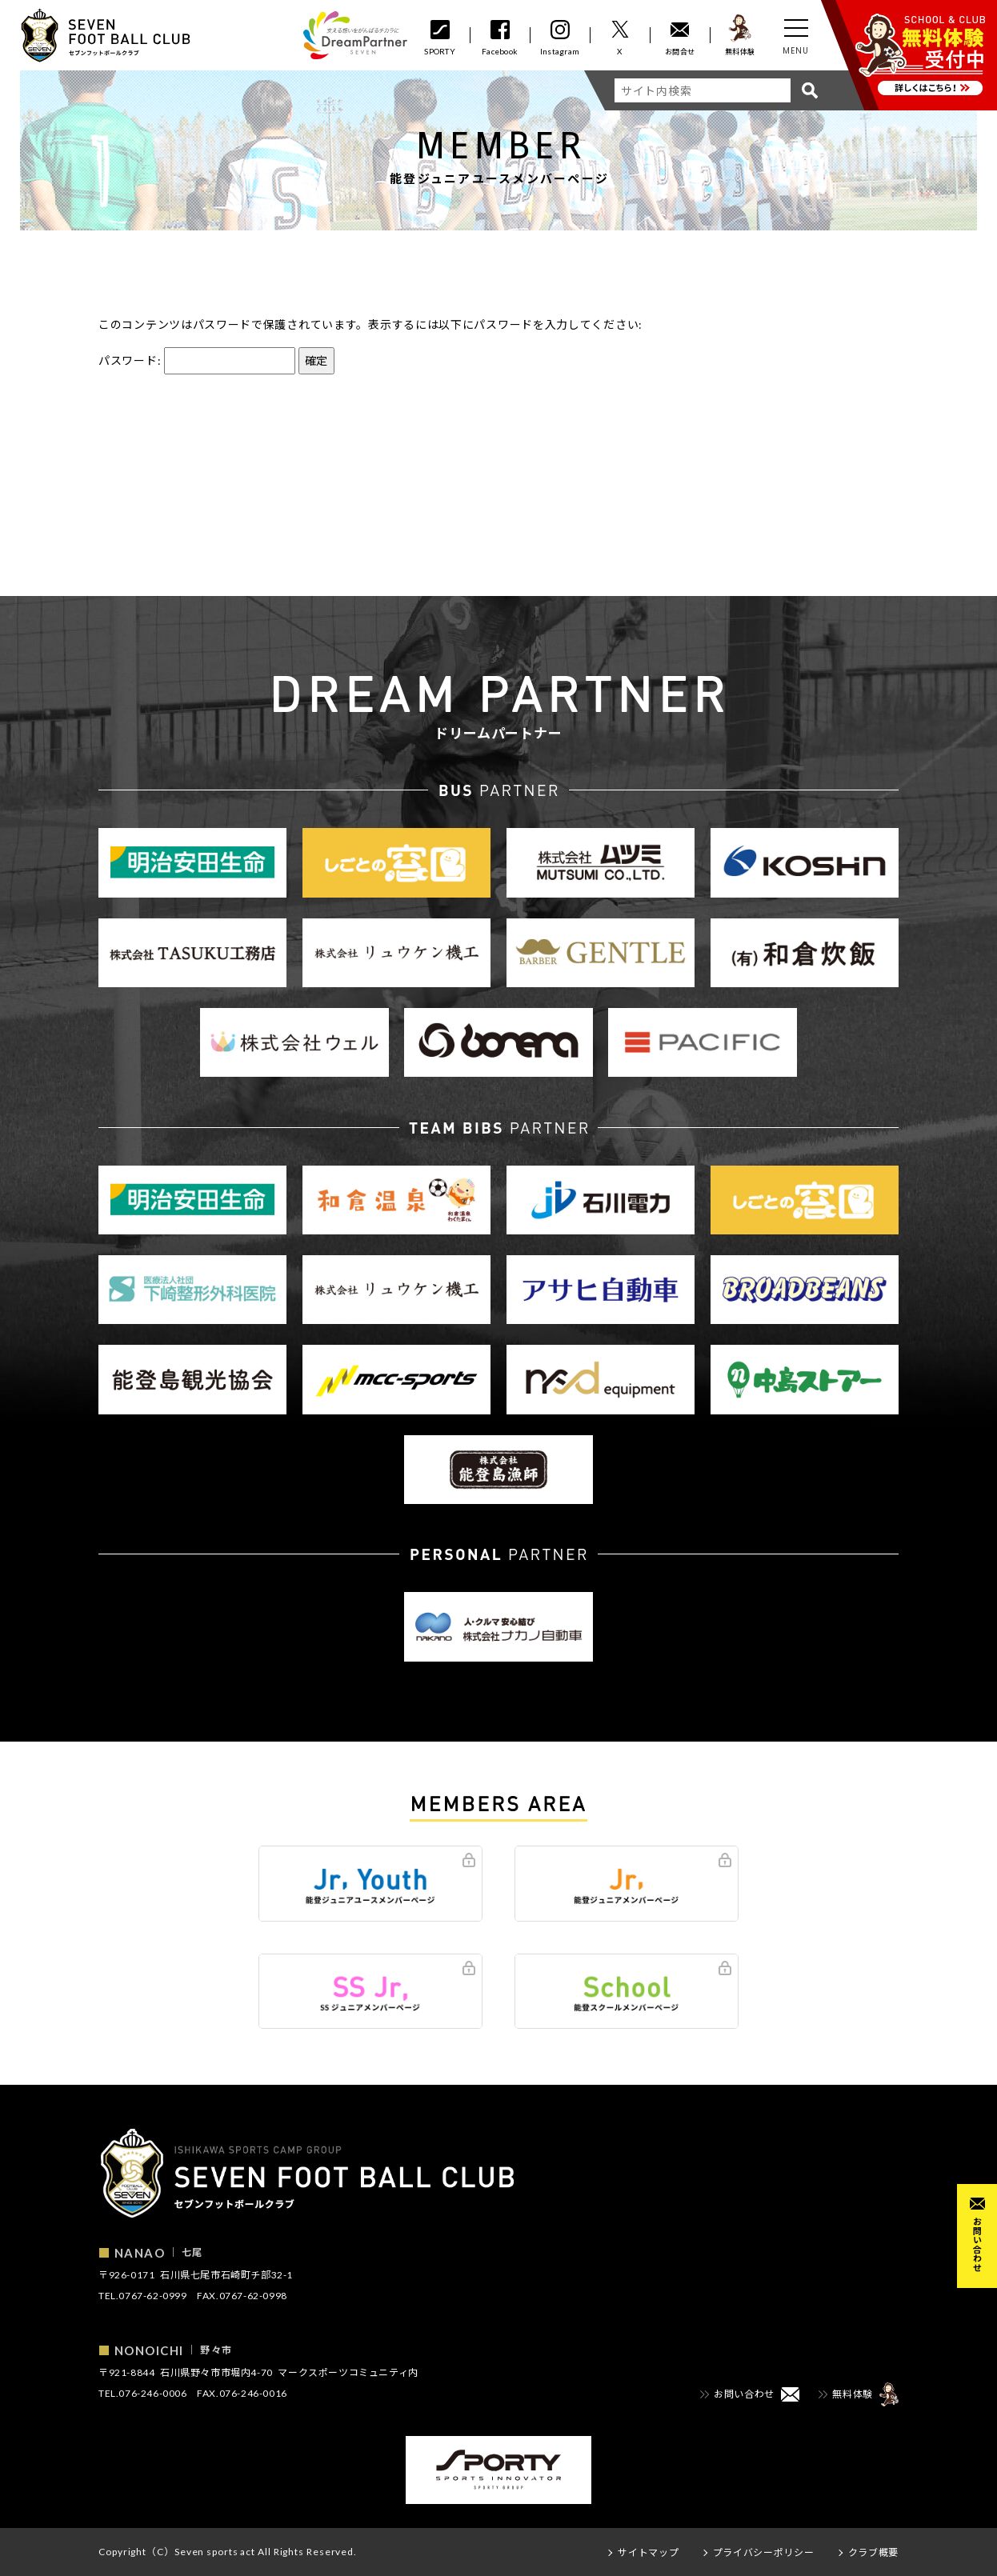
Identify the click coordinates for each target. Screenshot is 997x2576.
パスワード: (196, 360)
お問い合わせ (977, 2244)
